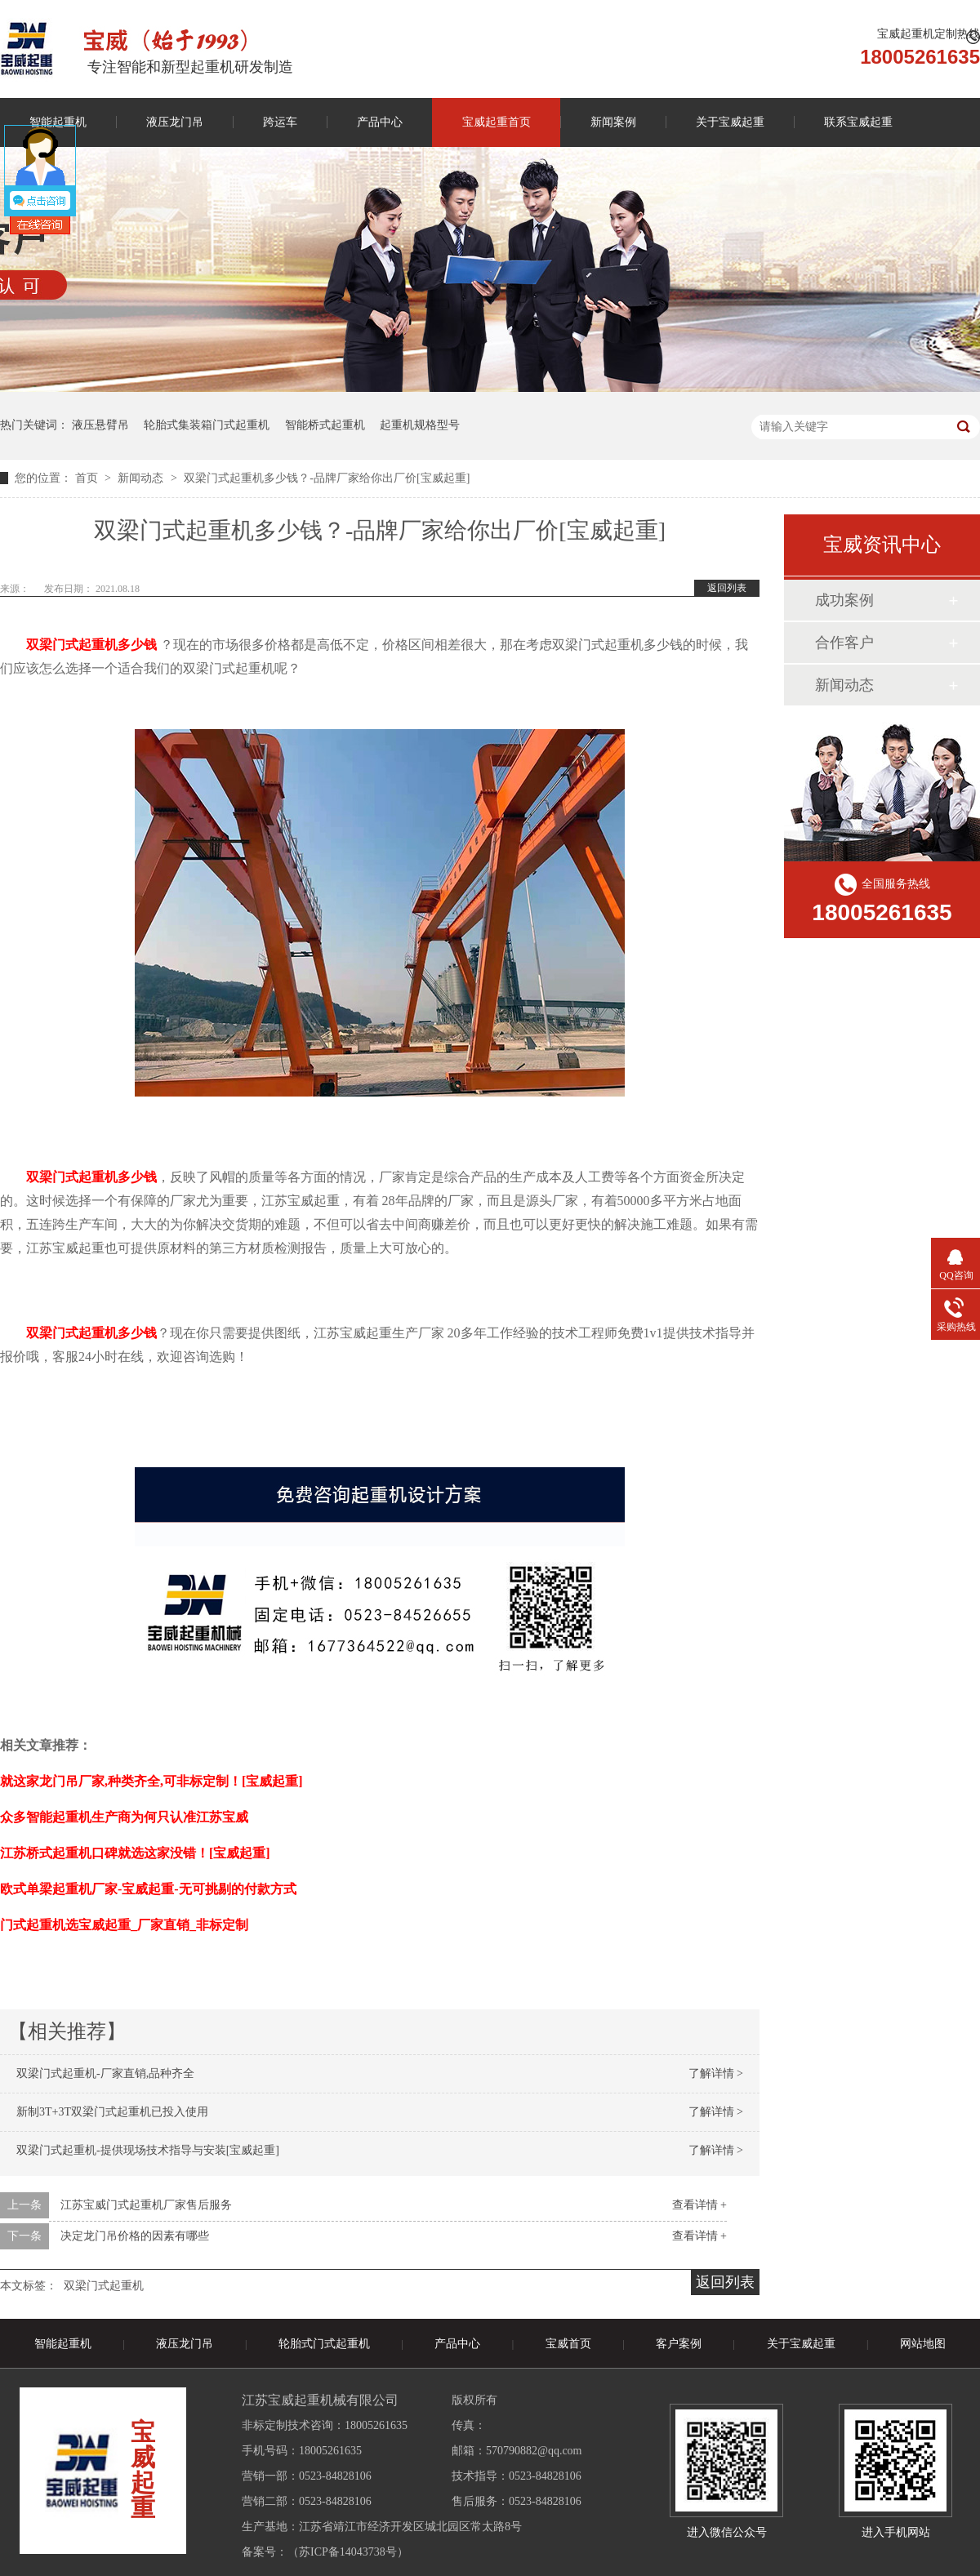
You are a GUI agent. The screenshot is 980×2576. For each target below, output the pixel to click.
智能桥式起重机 (325, 425)
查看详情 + (699, 2205)
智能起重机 (62, 2344)
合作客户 (844, 642)
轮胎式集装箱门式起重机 (207, 425)
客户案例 (679, 2344)
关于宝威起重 (730, 122)
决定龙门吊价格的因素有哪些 (134, 2236)
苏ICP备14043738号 (348, 2552)
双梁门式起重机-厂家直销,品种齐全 (105, 2073)
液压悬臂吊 (100, 425)
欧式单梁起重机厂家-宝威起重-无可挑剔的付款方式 (148, 1889)
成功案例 (844, 600)
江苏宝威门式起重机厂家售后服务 (146, 2205)
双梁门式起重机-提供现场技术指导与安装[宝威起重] (147, 2150)
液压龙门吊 (174, 122)
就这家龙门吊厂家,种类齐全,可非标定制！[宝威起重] (151, 1781)
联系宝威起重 (858, 122)
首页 (88, 478)
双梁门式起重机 (104, 2286)
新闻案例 (613, 122)
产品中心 (380, 122)
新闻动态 (142, 478)
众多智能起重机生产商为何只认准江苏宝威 (124, 1817)
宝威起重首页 (496, 122)
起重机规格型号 (420, 425)
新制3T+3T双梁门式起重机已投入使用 (112, 2112)
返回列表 (726, 588)
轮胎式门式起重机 (324, 2344)
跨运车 (280, 122)
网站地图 (923, 2344)
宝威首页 (568, 2344)
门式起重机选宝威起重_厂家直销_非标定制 (124, 1925)
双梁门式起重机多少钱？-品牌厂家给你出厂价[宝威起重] (327, 478)
